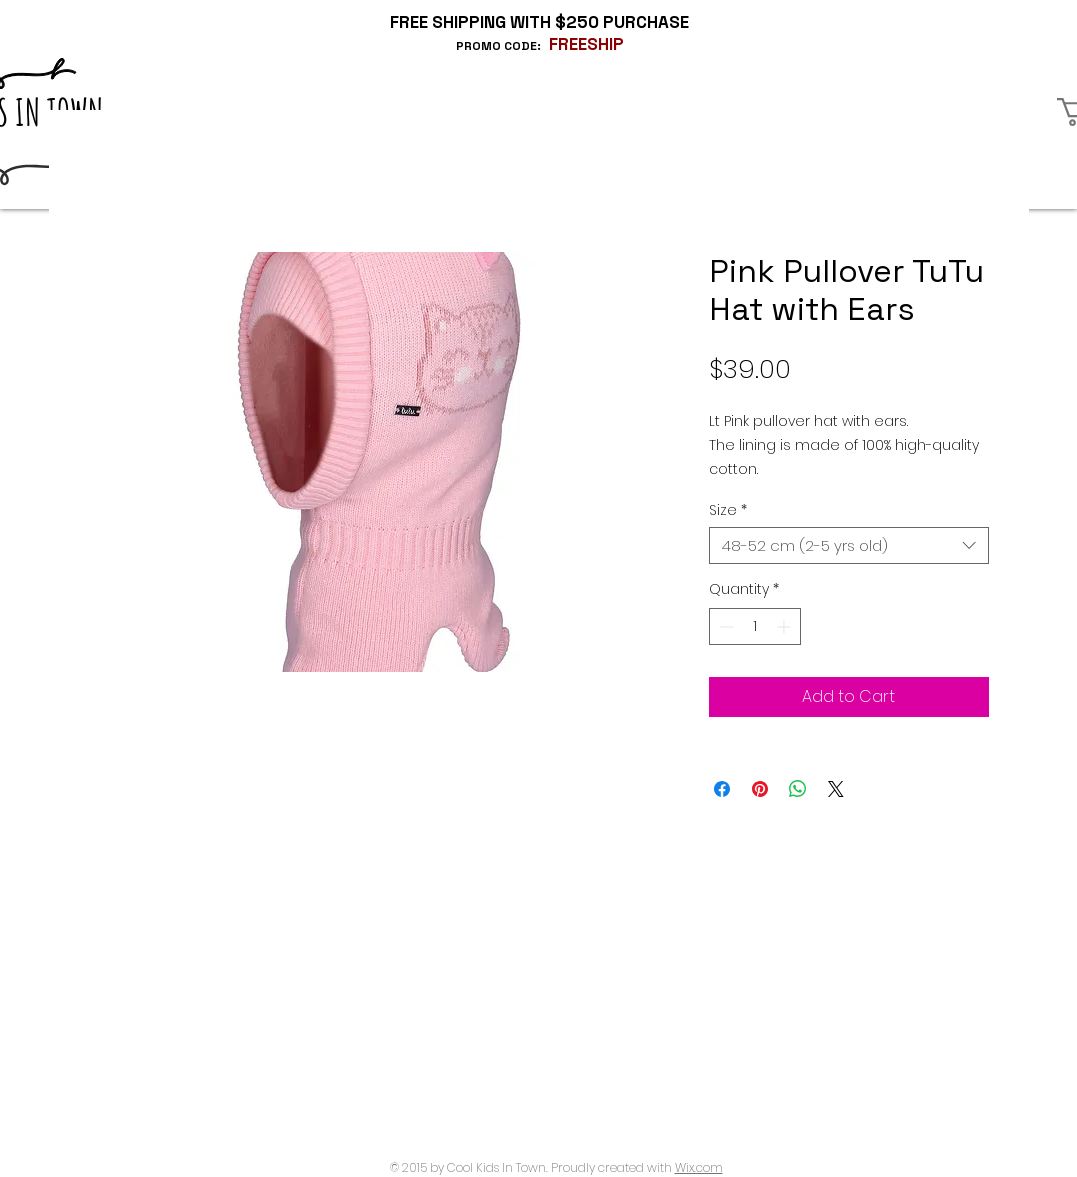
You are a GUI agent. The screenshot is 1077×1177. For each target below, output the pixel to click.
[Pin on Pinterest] (760, 789)
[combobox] (849, 546)
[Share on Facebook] (722, 789)
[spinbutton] (755, 626)
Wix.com (699, 1167)
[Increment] (785, 626)
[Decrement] (724, 626)
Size (728, 510)
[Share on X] (836, 789)
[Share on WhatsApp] (798, 789)
